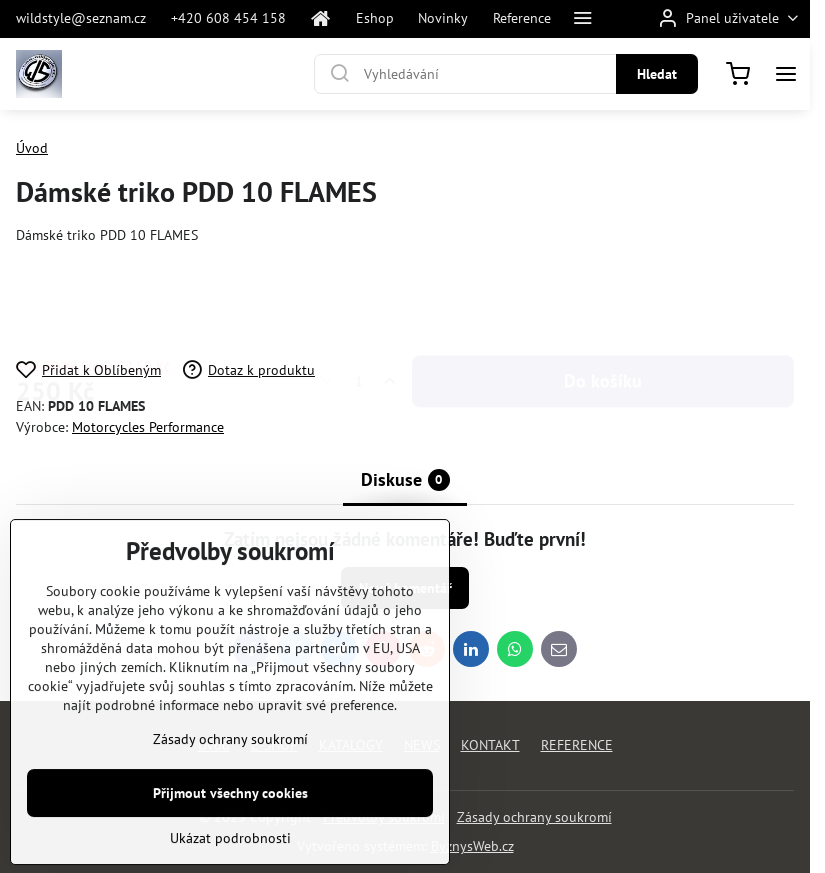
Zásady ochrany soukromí (534, 817)
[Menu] (786, 74)
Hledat (657, 74)
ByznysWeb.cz (472, 846)
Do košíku (603, 302)
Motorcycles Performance (148, 427)
